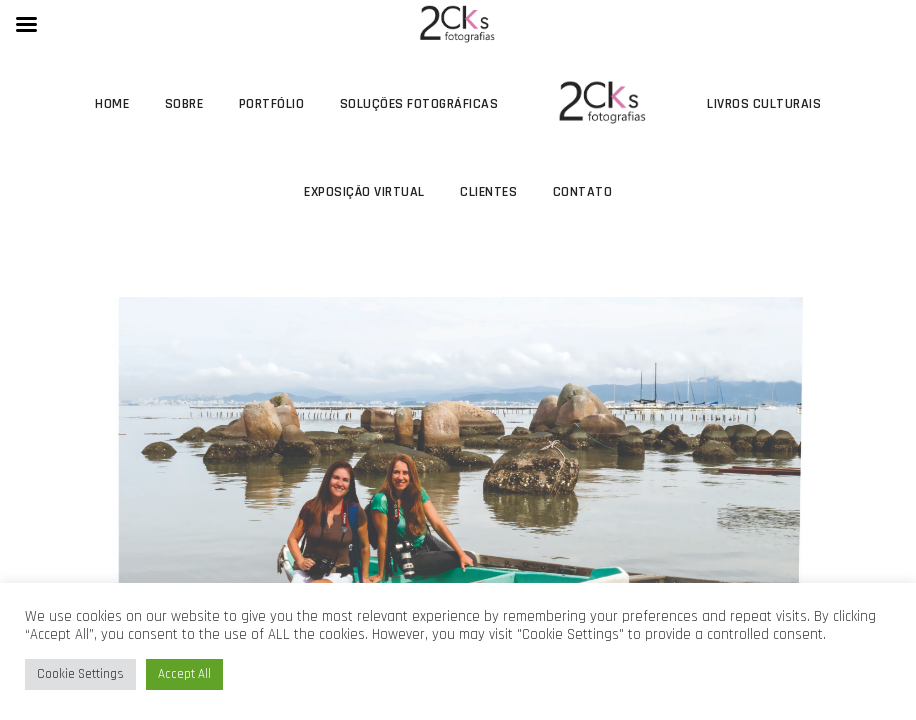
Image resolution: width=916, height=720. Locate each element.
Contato (583, 192)
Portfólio (272, 104)
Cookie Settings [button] (80, 674)
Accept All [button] (184, 674)
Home (112, 104)
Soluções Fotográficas (419, 104)
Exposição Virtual (364, 192)
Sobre (184, 104)
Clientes (488, 192)
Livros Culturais (764, 104)
